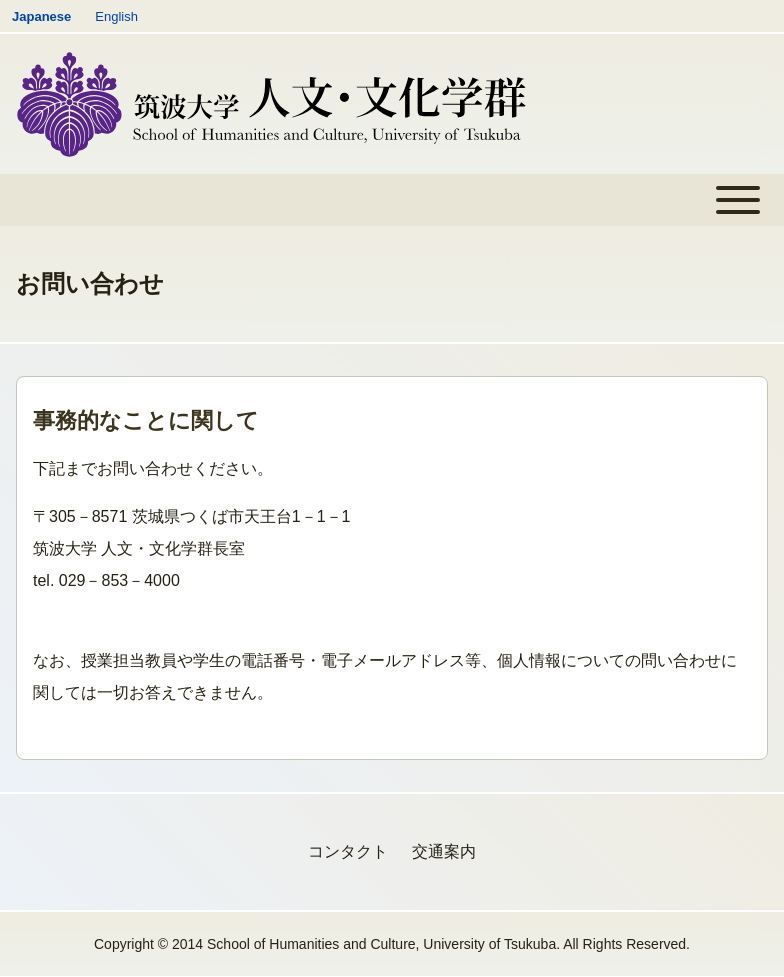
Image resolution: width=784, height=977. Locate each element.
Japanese (41, 16)
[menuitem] (348, 852)
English (116, 16)
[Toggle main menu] (392, 200)
